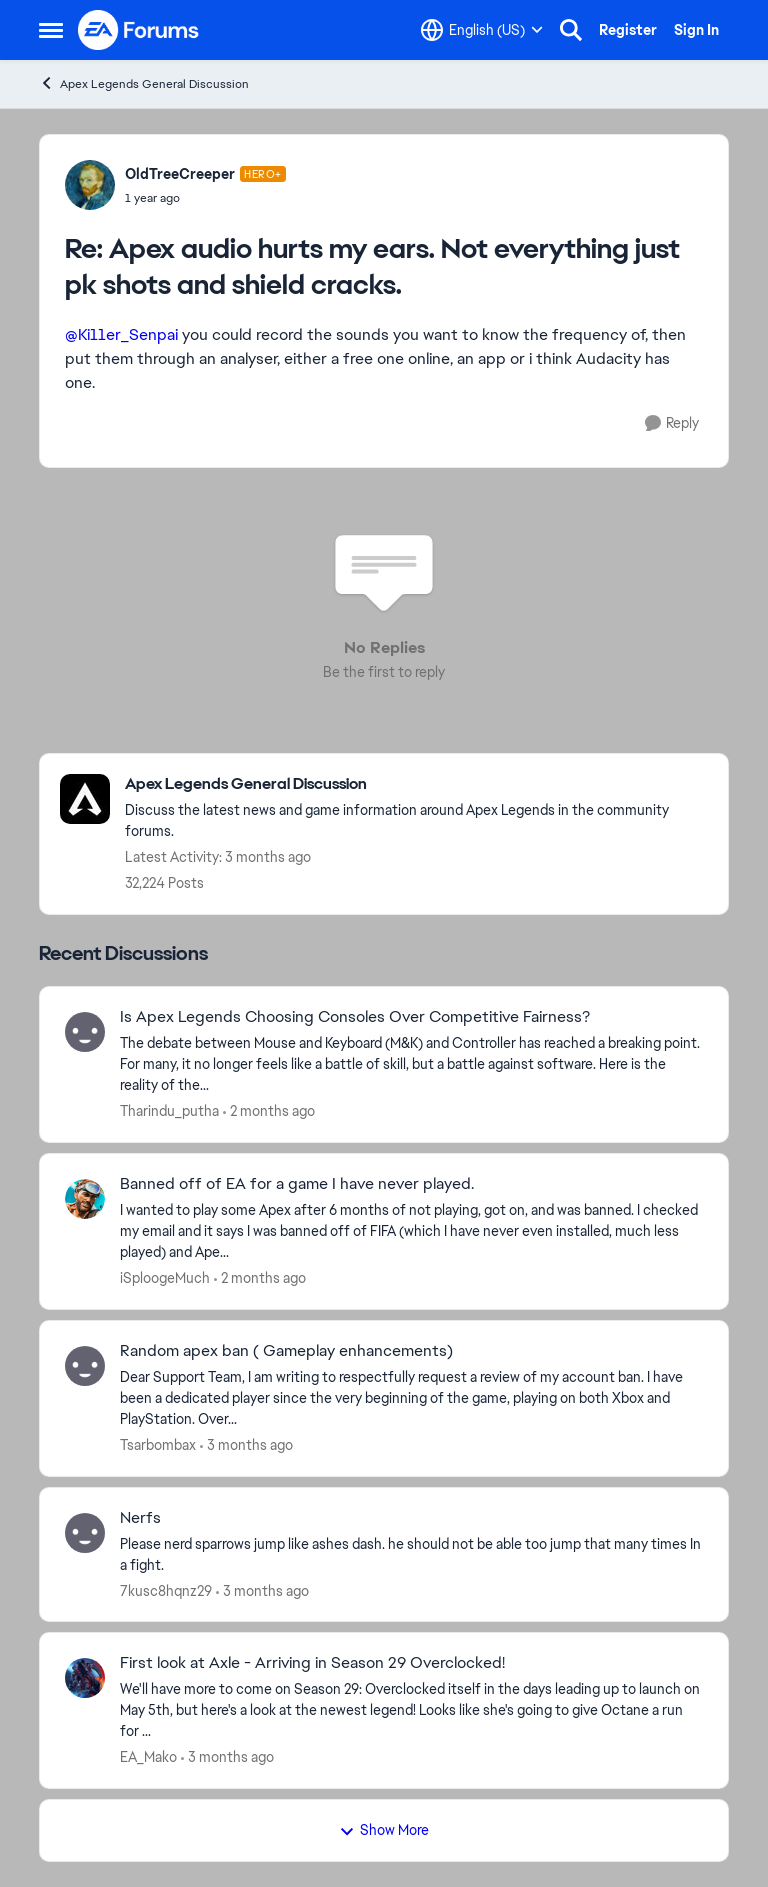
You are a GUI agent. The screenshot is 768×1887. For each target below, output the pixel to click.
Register (628, 30)
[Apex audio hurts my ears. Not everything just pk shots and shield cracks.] (205, 198)
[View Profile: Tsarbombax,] (85, 1366)
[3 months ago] (246, 1445)
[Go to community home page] (139, 30)
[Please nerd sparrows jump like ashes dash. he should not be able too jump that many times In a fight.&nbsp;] (411, 1554)
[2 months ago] (269, 1111)
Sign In (696, 30)
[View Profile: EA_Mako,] (85, 1678)
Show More (384, 1830)
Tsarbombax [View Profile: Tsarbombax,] (158, 1445)
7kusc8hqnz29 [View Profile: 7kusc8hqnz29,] (166, 1590)
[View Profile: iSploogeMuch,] (85, 1199)
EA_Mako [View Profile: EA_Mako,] (148, 1757)
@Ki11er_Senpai (121, 334)
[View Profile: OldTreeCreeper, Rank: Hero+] (90, 185)
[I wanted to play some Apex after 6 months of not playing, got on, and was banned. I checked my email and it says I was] (411, 1231)
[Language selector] (482, 30)
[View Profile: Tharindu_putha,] (85, 1032)
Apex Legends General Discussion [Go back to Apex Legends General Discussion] (144, 83)
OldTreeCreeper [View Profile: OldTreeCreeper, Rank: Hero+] (180, 174)
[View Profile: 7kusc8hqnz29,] (85, 1533)
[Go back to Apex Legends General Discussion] (416, 784)
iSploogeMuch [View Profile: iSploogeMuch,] (165, 1278)
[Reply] (672, 423)
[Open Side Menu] (51, 30)
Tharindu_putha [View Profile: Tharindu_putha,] (169, 1111)
